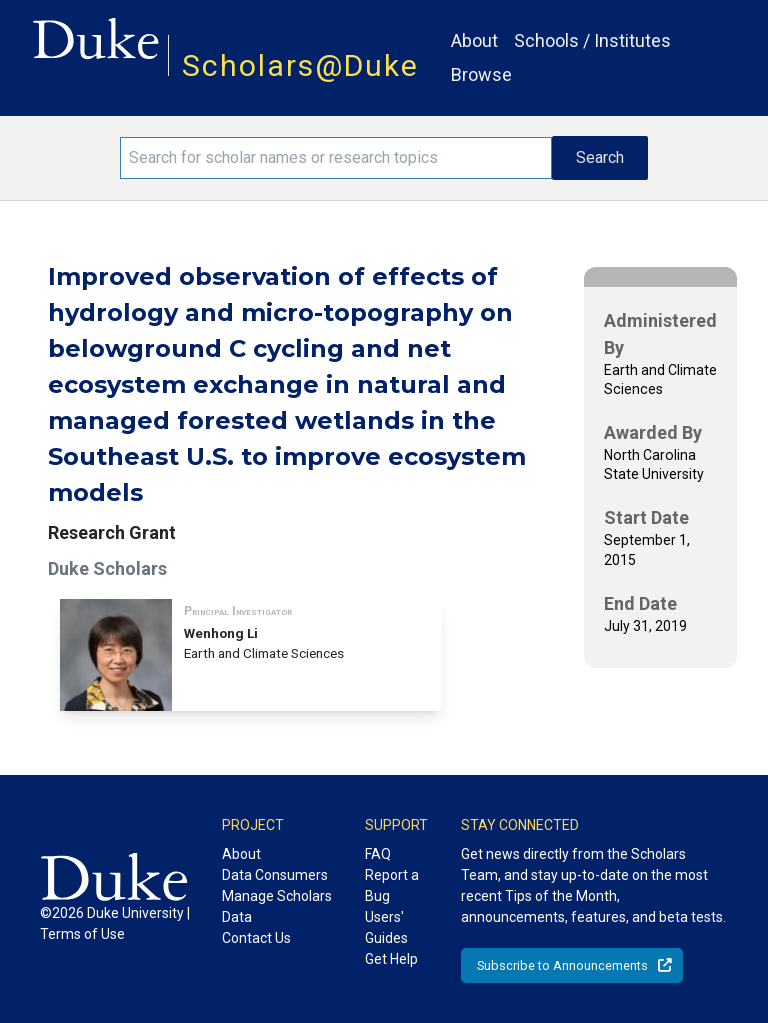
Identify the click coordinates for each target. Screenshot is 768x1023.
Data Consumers (275, 875)
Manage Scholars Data (277, 906)
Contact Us (256, 938)
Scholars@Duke (300, 65)
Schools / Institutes (592, 40)
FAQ (378, 854)
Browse (481, 74)
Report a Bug (392, 885)
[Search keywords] (336, 158)
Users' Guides (386, 927)
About (474, 40)
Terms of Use (82, 934)
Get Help (391, 959)
